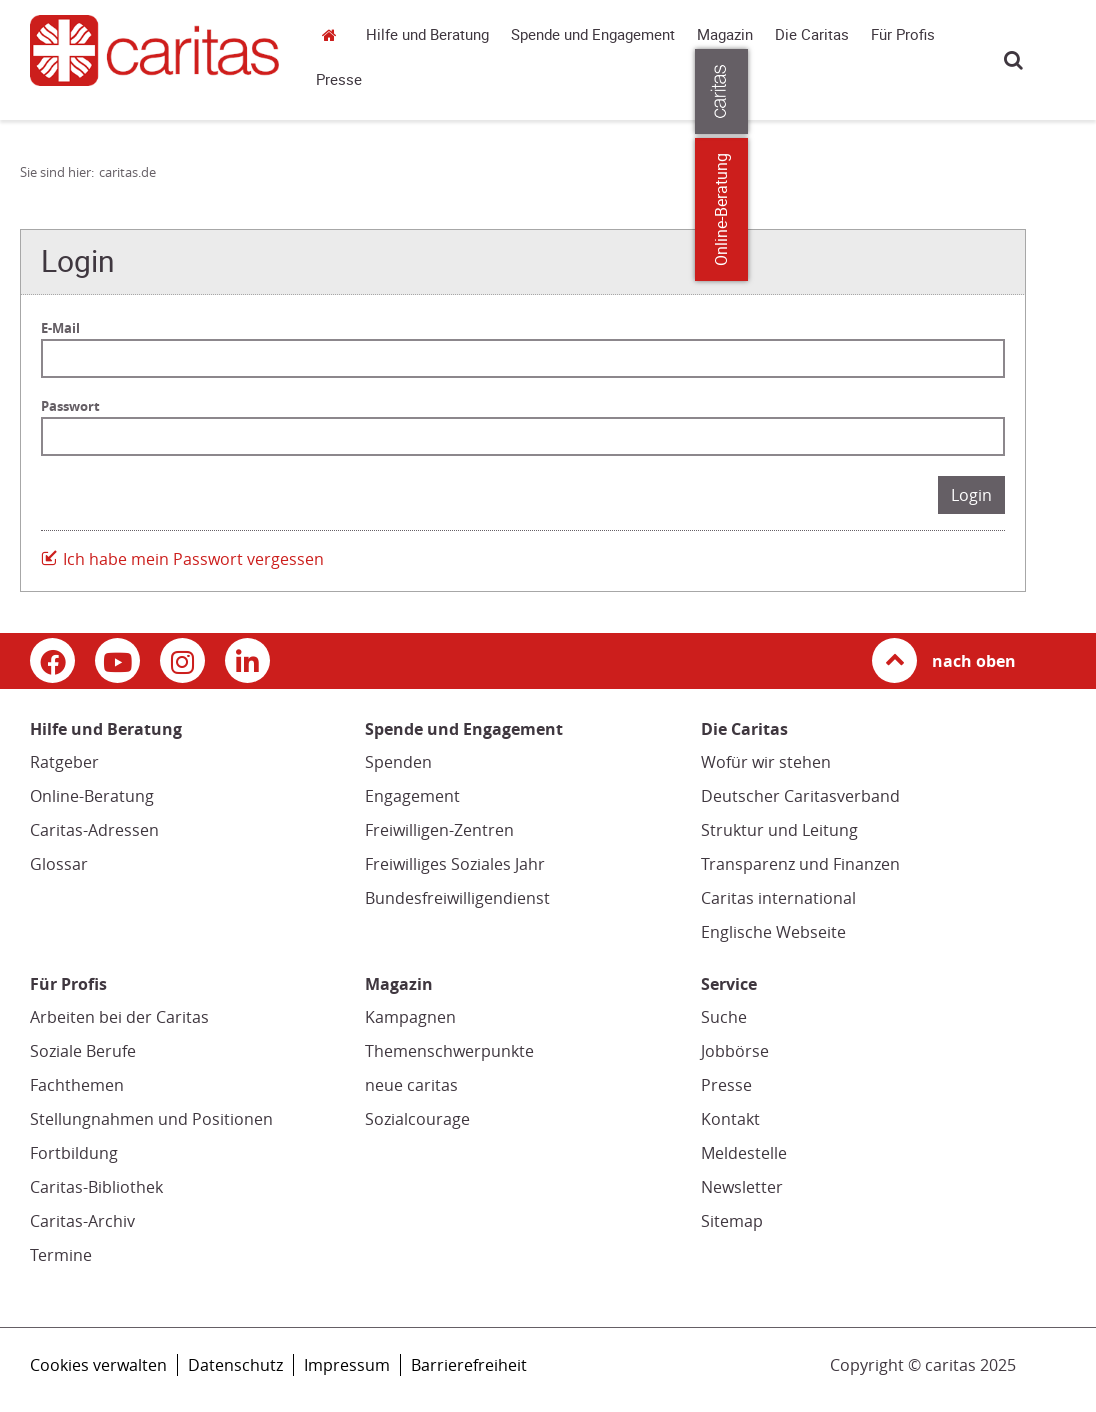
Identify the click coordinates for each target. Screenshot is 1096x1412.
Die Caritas (812, 35)
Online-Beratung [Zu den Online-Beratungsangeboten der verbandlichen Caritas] (1068, 209)
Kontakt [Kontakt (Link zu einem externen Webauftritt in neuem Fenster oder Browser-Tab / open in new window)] (730, 1119)
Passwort (70, 406)
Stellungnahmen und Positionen (151, 1119)
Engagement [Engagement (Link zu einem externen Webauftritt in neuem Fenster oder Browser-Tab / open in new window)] (412, 796)
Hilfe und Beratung (427, 35)
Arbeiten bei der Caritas (119, 1017)
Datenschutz (235, 1365)
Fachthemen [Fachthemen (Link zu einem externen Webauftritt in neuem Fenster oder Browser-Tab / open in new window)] (77, 1085)
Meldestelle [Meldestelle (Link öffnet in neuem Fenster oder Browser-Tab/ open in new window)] (744, 1153)
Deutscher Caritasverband (800, 796)
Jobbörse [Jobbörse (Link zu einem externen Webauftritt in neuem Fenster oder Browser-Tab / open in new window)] (735, 1051)
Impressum (347, 1365)
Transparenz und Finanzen (800, 864)
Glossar (59, 864)
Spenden (398, 762)
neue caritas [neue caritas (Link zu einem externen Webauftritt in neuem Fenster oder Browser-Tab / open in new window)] (411, 1085)
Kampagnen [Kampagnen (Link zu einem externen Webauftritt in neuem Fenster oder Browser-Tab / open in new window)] (410, 1017)
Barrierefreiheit (469, 1365)
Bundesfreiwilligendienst (457, 898)
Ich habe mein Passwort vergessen (193, 559)
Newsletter (742, 1187)
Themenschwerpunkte (449, 1051)
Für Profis (903, 35)
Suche (1013, 59)
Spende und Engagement (593, 35)
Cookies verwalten (98, 1365)
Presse (339, 80)
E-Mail (60, 328)
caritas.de (334, 34)
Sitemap (732, 1221)
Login (971, 495)
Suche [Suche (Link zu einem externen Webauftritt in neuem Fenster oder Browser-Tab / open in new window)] (724, 1017)
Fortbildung (74, 1153)
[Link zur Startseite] (154, 50)
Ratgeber (64, 762)
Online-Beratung (92, 796)
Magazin (725, 35)
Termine (61, 1255)
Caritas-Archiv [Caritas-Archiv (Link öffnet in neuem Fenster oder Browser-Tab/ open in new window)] (82, 1221)
